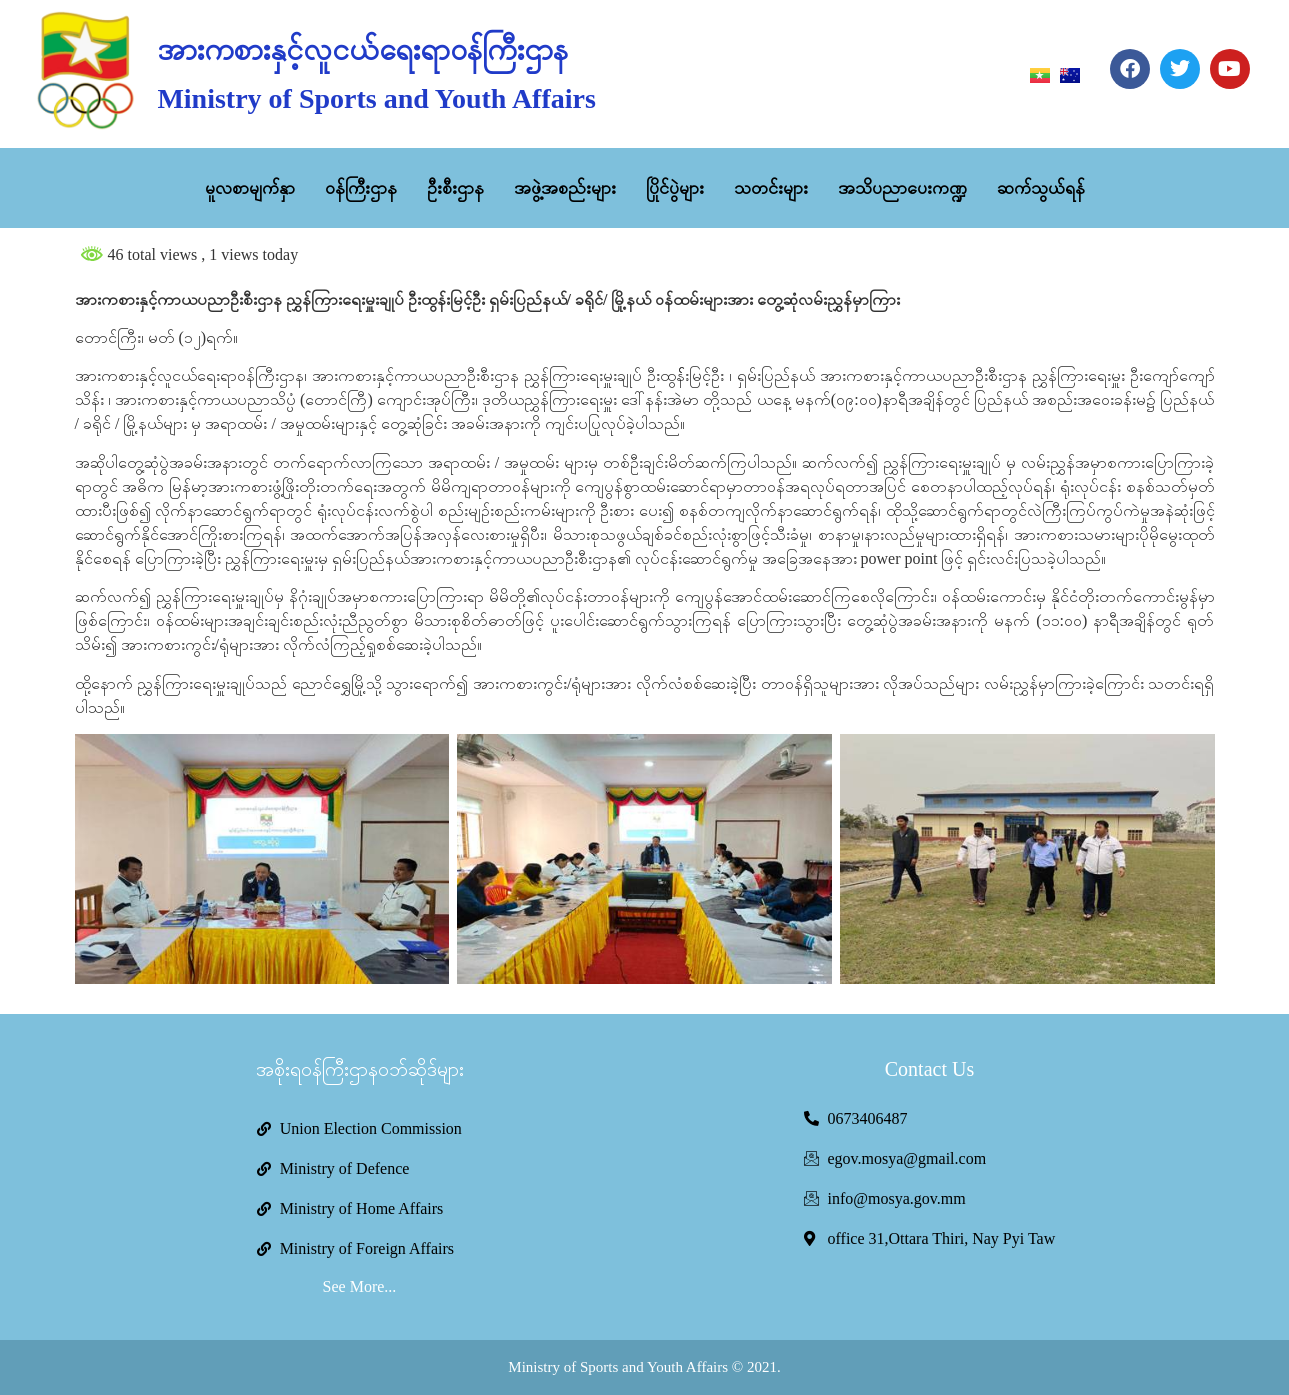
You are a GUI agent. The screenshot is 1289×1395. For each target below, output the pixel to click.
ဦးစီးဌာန (455, 188)
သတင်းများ (771, 188)
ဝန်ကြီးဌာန (361, 188)
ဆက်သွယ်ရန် (1041, 188)
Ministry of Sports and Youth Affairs (376, 98)
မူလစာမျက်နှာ (250, 188)
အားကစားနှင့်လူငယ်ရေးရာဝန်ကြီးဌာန (362, 49)
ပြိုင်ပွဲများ (675, 188)
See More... (360, 1286)
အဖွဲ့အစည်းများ (565, 188)
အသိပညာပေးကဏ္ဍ (902, 188)
